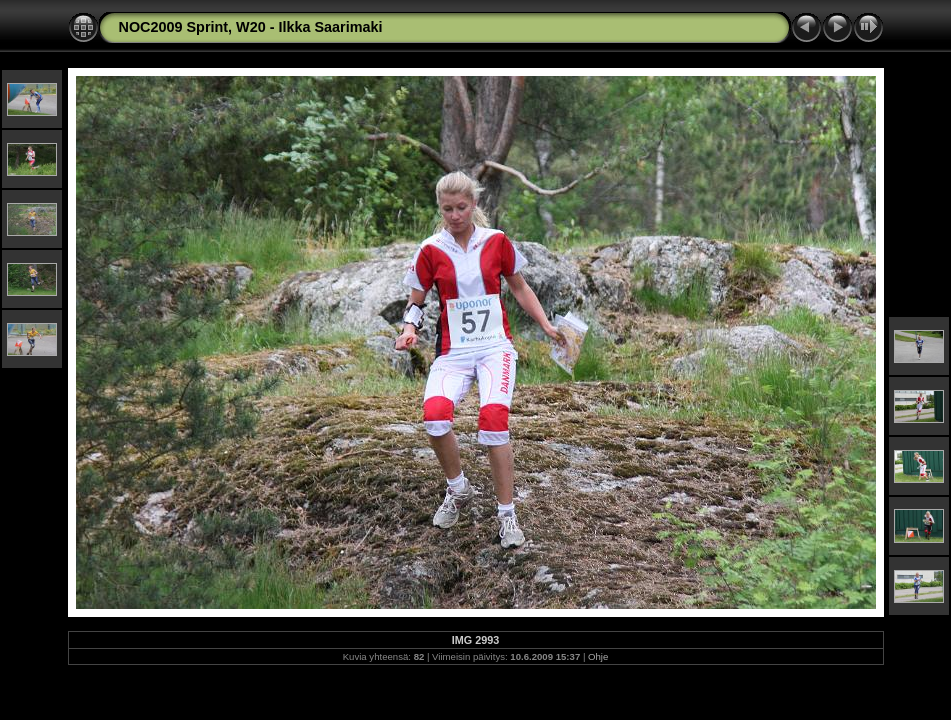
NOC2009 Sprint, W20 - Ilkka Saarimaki (251, 27)
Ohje (598, 656)
